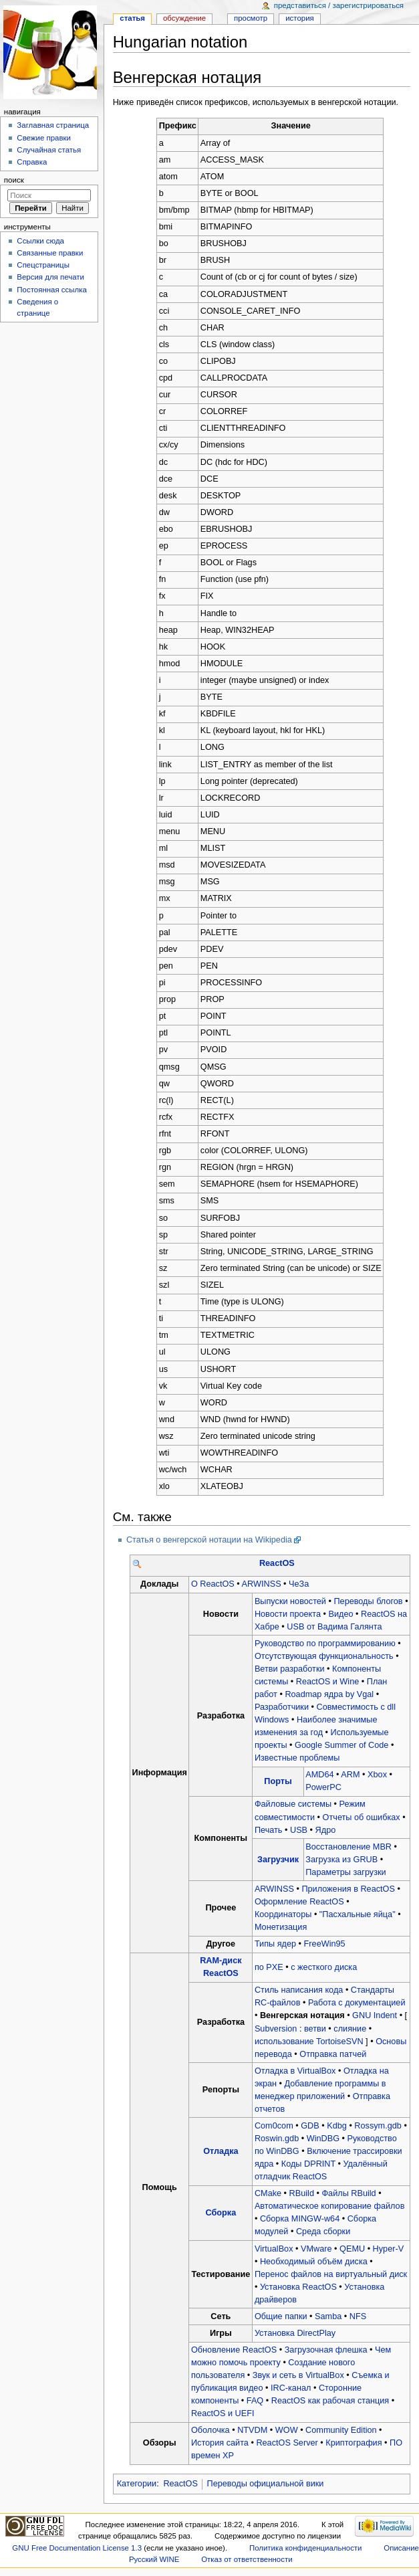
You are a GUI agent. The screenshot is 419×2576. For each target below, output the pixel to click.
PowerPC (323, 1787)
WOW (286, 2430)
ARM (350, 1774)
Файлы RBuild (348, 2193)
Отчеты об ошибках (361, 1817)
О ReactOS (213, 1584)
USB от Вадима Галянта (334, 1626)
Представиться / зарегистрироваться (339, 5)
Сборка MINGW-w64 (299, 2218)
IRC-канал (291, 2388)
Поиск (14, 180)
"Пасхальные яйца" (357, 1914)
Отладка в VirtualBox (295, 2071)
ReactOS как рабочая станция (330, 2400)
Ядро (325, 1830)
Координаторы (283, 1914)
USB (298, 1830)
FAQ (255, 2400)
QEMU (352, 2249)
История (299, 18)
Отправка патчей (332, 2054)
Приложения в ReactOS (348, 1889)
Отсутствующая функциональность (324, 1656)
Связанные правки (50, 253)
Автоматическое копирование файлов (329, 2206)
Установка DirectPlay (295, 2333)
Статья (132, 18)
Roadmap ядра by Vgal (329, 1694)
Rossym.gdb (378, 2126)
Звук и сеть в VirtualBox (298, 2375)
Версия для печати (50, 277)
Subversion (276, 2029)
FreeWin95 (324, 1944)
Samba (328, 2316)
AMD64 (319, 1774)
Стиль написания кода (299, 1990)
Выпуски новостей (290, 1601)
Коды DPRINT (308, 2164)
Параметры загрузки (345, 1872)
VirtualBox (274, 2249)
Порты (278, 1781)
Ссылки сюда (40, 241)
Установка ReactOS (298, 2287)
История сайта (220, 2443)
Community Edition (340, 2430)
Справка (32, 162)
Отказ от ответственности (246, 2559)
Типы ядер (275, 1944)
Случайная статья (49, 150)
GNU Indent (374, 2015)
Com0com (274, 2126)
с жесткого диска (324, 1967)
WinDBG (323, 2138)
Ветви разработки (290, 1669)
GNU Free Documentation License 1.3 (77, 2548)
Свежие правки (44, 138)
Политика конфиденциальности (305, 2548)
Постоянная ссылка (51, 290)
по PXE (269, 1967)
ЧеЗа (299, 1584)
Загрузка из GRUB (341, 1859)
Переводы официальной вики (265, 2483)
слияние (349, 2029)
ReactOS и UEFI (223, 2413)
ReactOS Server (286, 2443)
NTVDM (252, 2430)
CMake (268, 2193)
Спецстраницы (43, 265)
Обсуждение (184, 18)
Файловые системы (293, 1804)
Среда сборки (323, 2231)
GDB (310, 2126)
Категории (137, 2483)
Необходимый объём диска (314, 2261)
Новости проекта (288, 1614)
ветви (315, 2029)
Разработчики (282, 1707)
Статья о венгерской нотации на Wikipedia (209, 1540)
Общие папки (281, 2316)
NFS (358, 2316)
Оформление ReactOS (299, 1901)
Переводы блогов (367, 1601)
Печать (269, 1830)
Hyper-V (388, 2249)
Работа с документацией (357, 2002)
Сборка (221, 2212)
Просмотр (250, 18)
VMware (316, 2249)
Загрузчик (278, 1859)
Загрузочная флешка (326, 2350)
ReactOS (277, 1563)
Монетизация (281, 1927)
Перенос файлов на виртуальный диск (331, 2274)
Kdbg (337, 2126)
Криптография (353, 2443)
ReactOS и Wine (328, 1681)
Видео (341, 1614)
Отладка (221, 2151)
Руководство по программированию (325, 1643)
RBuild (301, 2193)
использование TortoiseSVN (309, 2041)
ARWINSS (261, 1584)
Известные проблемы (297, 1758)
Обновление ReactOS (234, 2350)
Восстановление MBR (348, 1847)
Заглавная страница (53, 125)
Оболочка (210, 2430)
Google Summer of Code (341, 1745)
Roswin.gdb (277, 2138)
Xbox (377, 1774)
